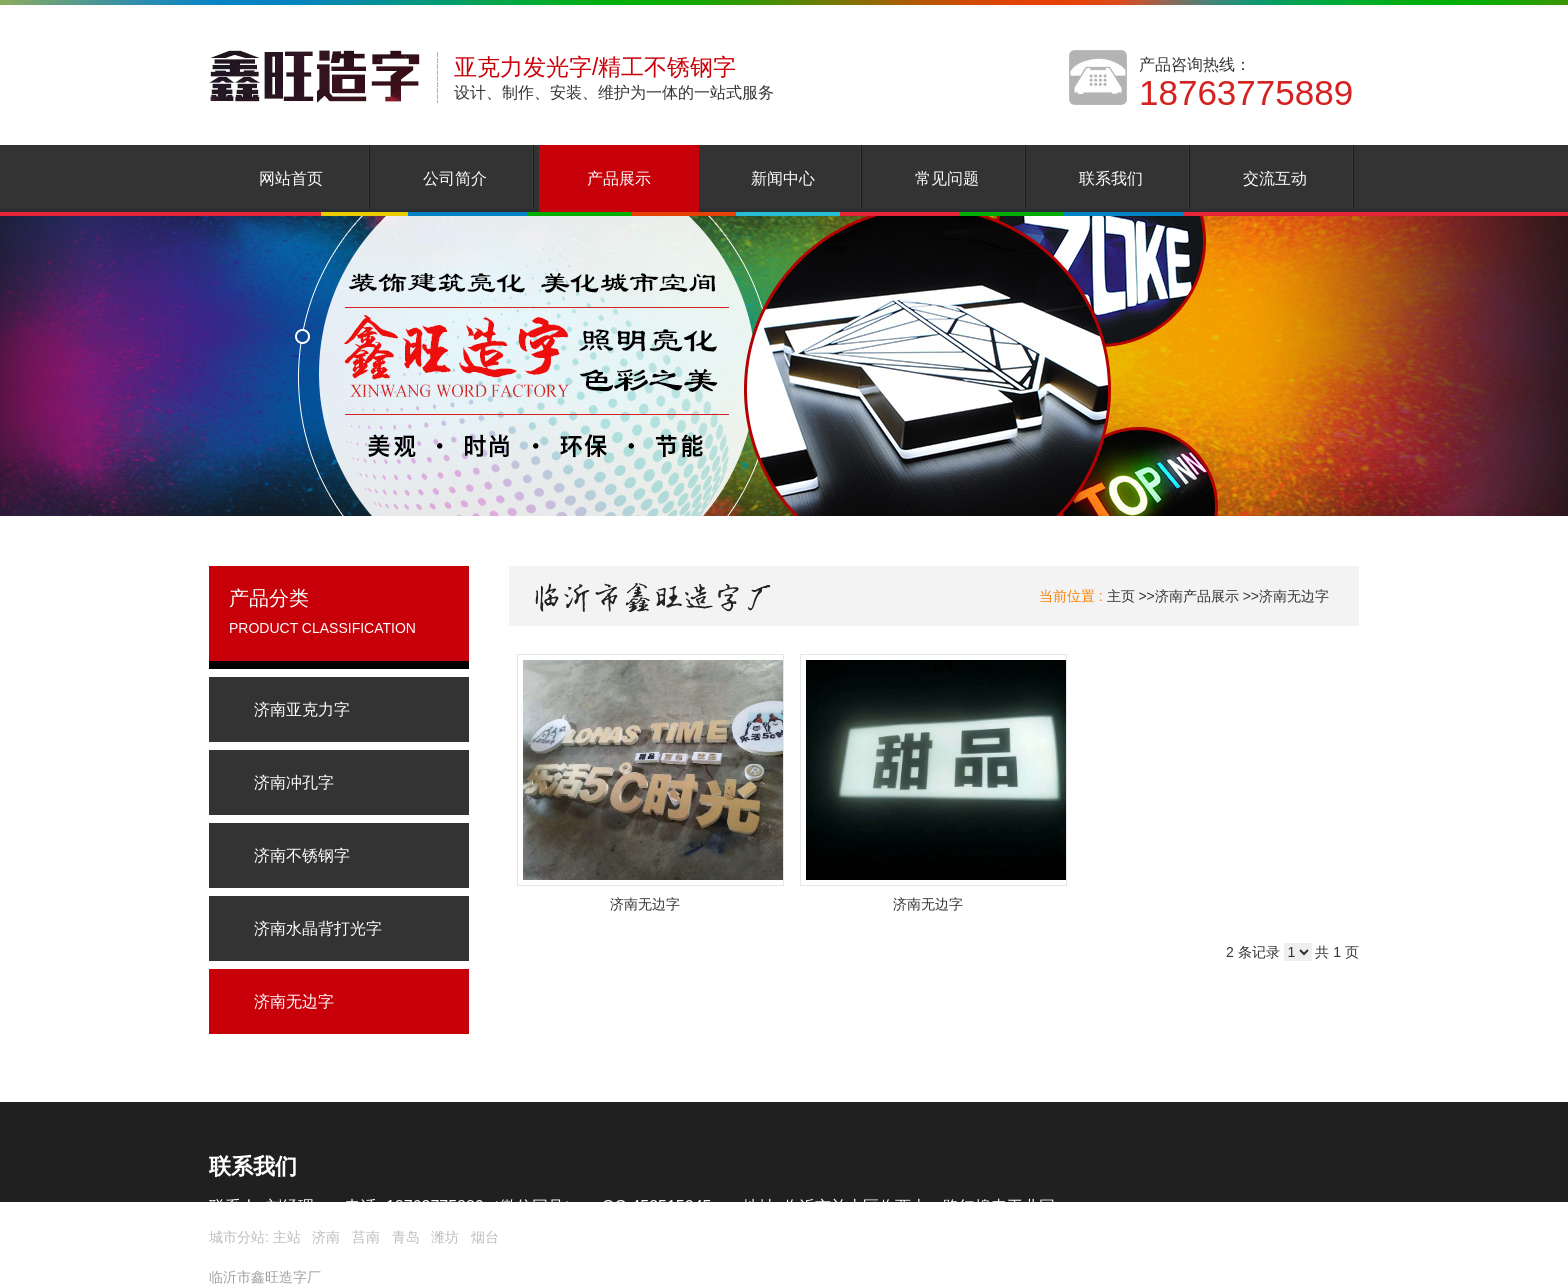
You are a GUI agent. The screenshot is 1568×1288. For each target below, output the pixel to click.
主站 (285, 1237)
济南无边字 (1294, 596)
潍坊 (445, 1237)
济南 (326, 1237)
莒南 (366, 1237)
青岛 (406, 1237)
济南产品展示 (1197, 596)
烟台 (485, 1237)
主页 (1121, 596)
